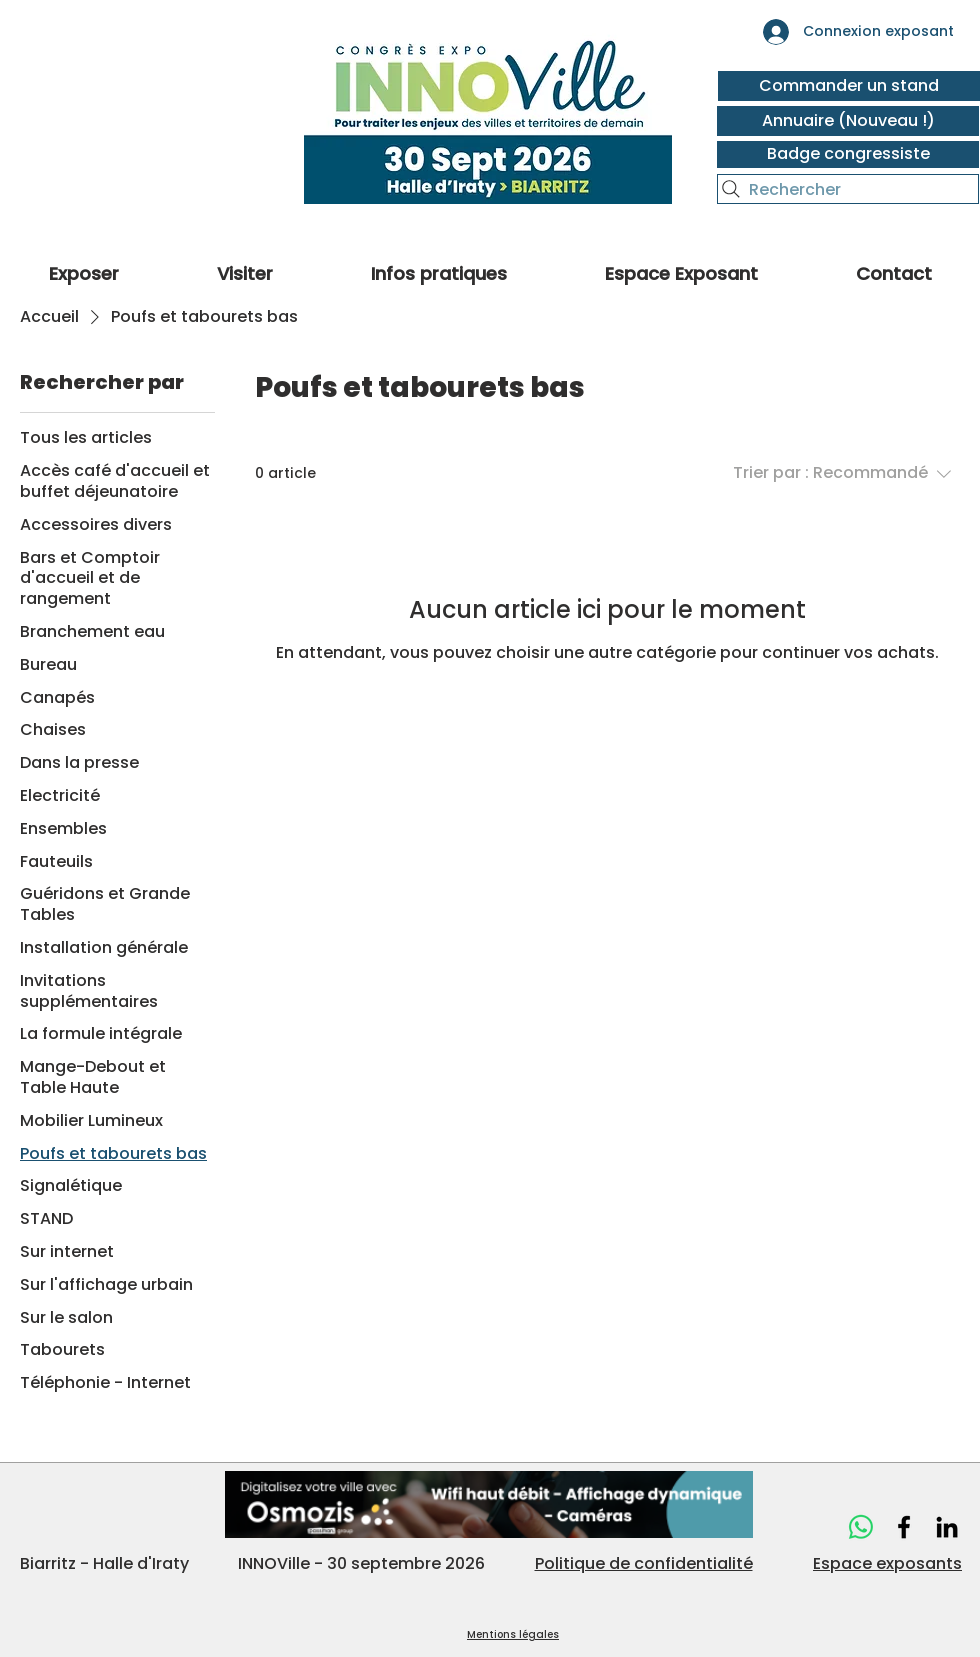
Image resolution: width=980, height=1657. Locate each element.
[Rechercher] (848, 189)
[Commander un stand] (849, 86)
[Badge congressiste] (848, 154)
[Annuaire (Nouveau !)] (848, 121)
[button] (245, 271)
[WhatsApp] (861, 1527)
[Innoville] (904, 1527)
